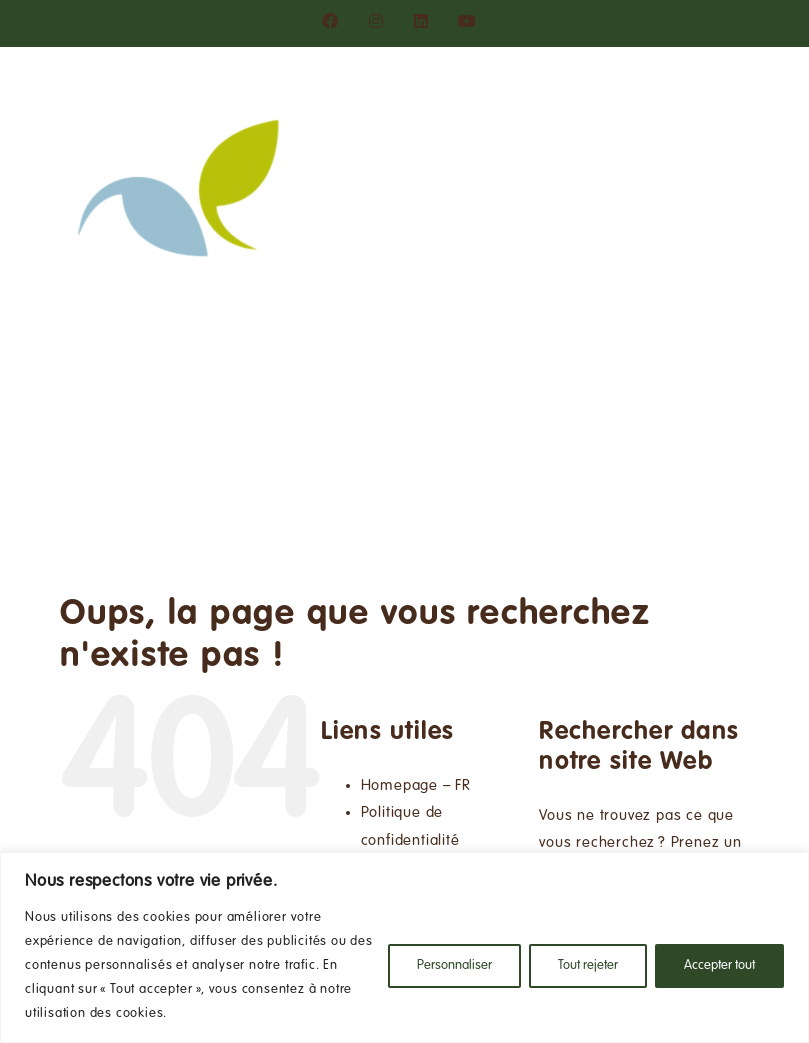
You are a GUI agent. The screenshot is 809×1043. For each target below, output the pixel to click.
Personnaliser (454, 966)
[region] (404, 947)
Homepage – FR (416, 786)
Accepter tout (719, 966)
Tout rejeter (588, 966)
